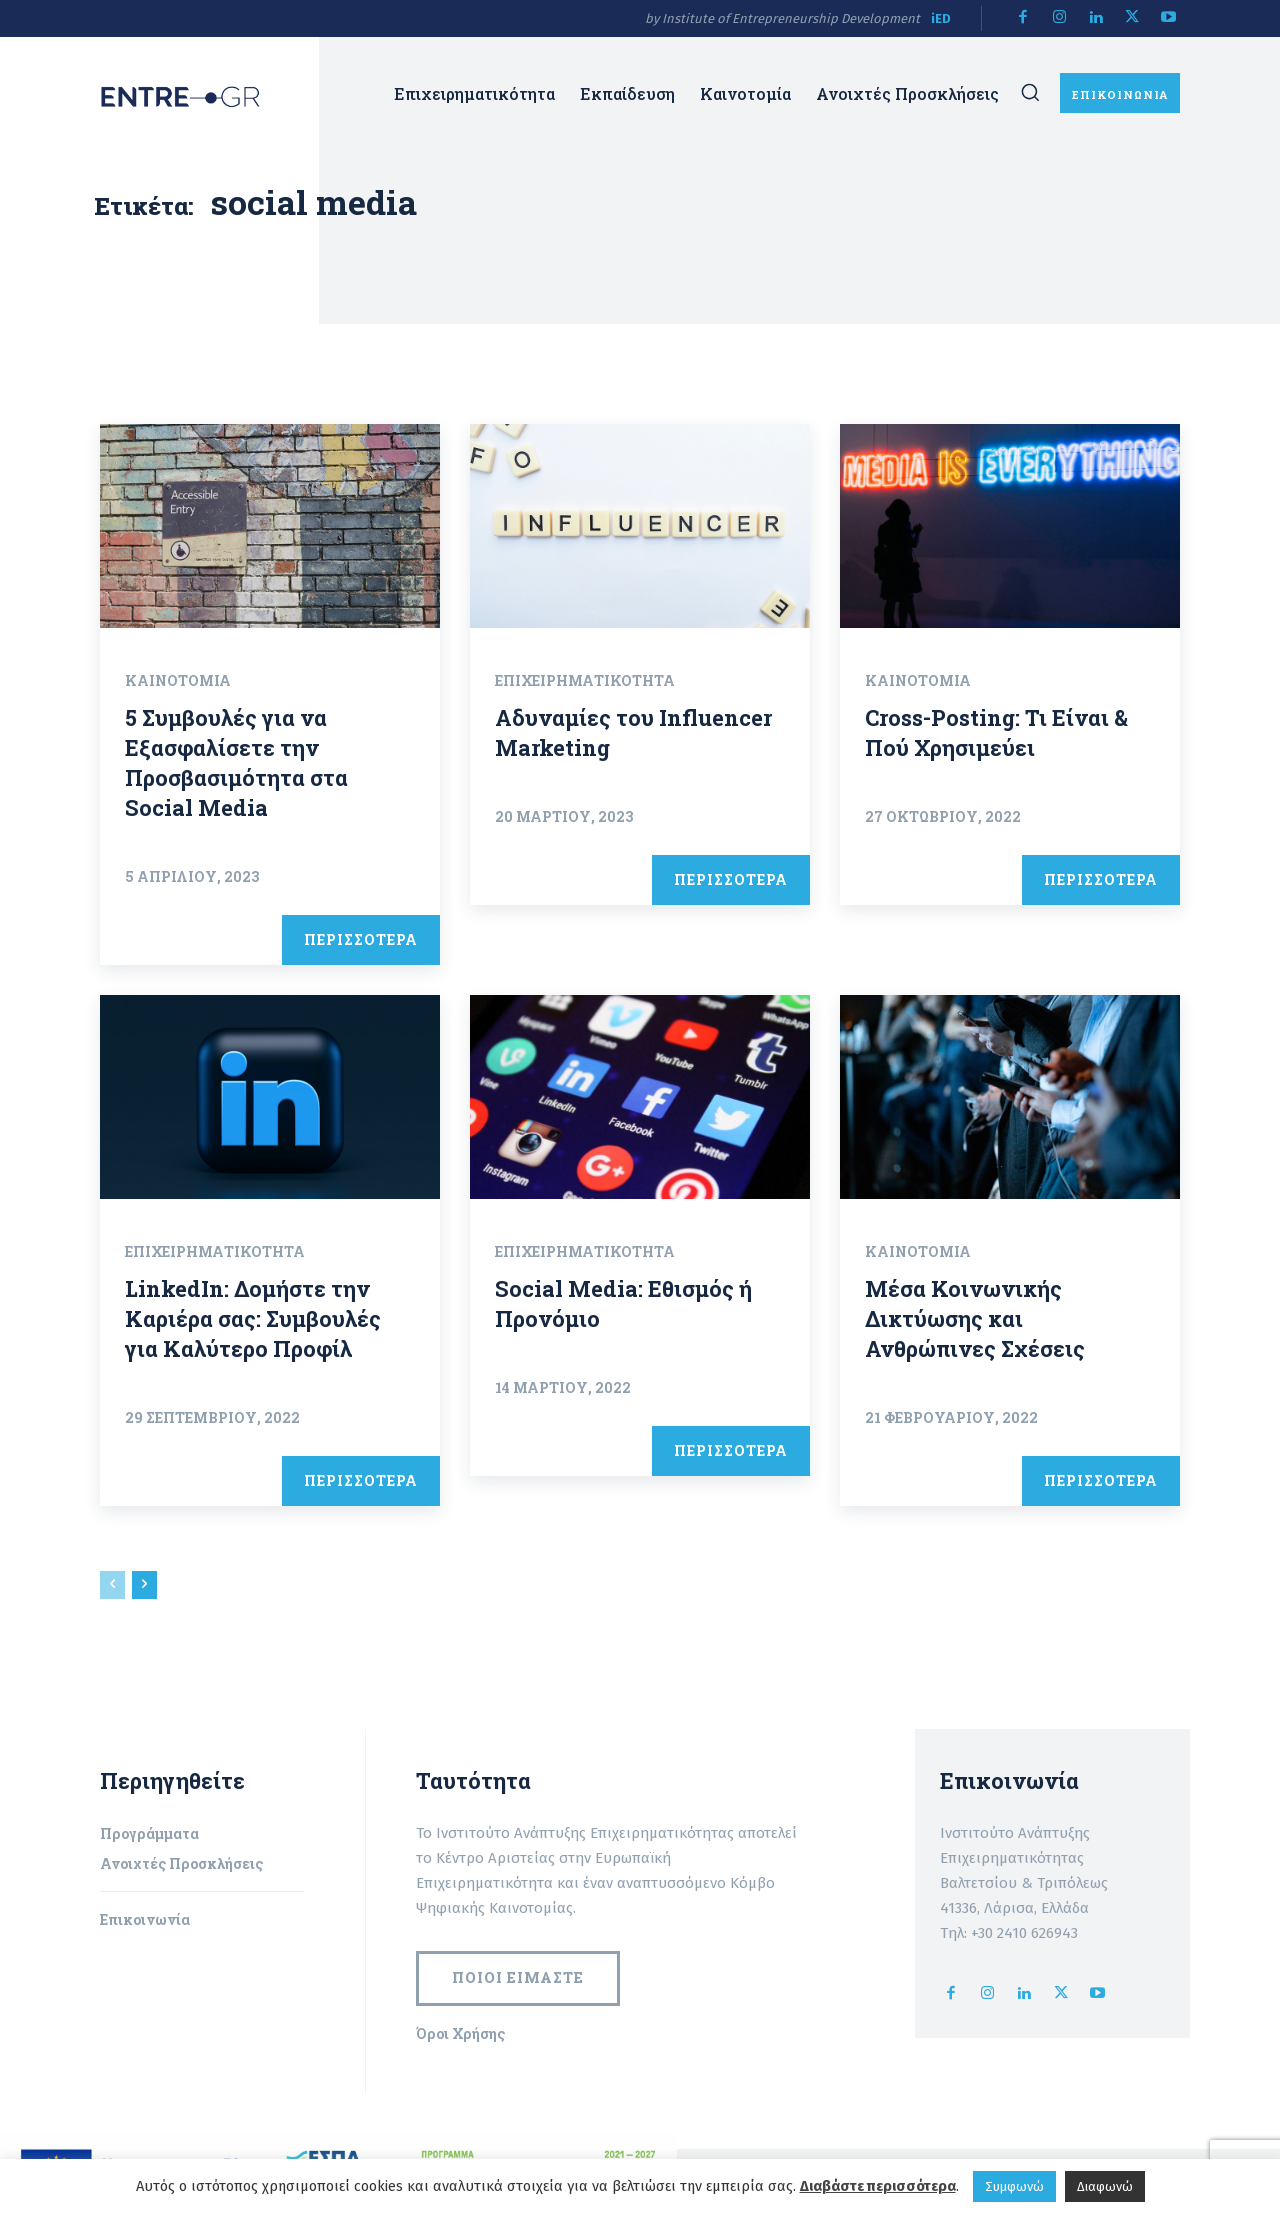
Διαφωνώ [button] (1105, 2186)
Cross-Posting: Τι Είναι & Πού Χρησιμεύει (997, 732)
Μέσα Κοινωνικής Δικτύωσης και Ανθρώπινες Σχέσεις (975, 1318)
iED (941, 18)
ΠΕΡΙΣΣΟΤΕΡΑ (361, 939)
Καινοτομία (178, 680)
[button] (1030, 92)
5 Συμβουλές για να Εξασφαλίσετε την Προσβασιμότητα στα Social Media (237, 762)
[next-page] (144, 1585)
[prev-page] (112, 1585)
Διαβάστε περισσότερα (878, 2186)
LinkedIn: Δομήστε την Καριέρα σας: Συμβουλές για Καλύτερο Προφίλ (254, 1318)
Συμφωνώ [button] (1014, 2186)
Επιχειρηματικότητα (585, 680)
